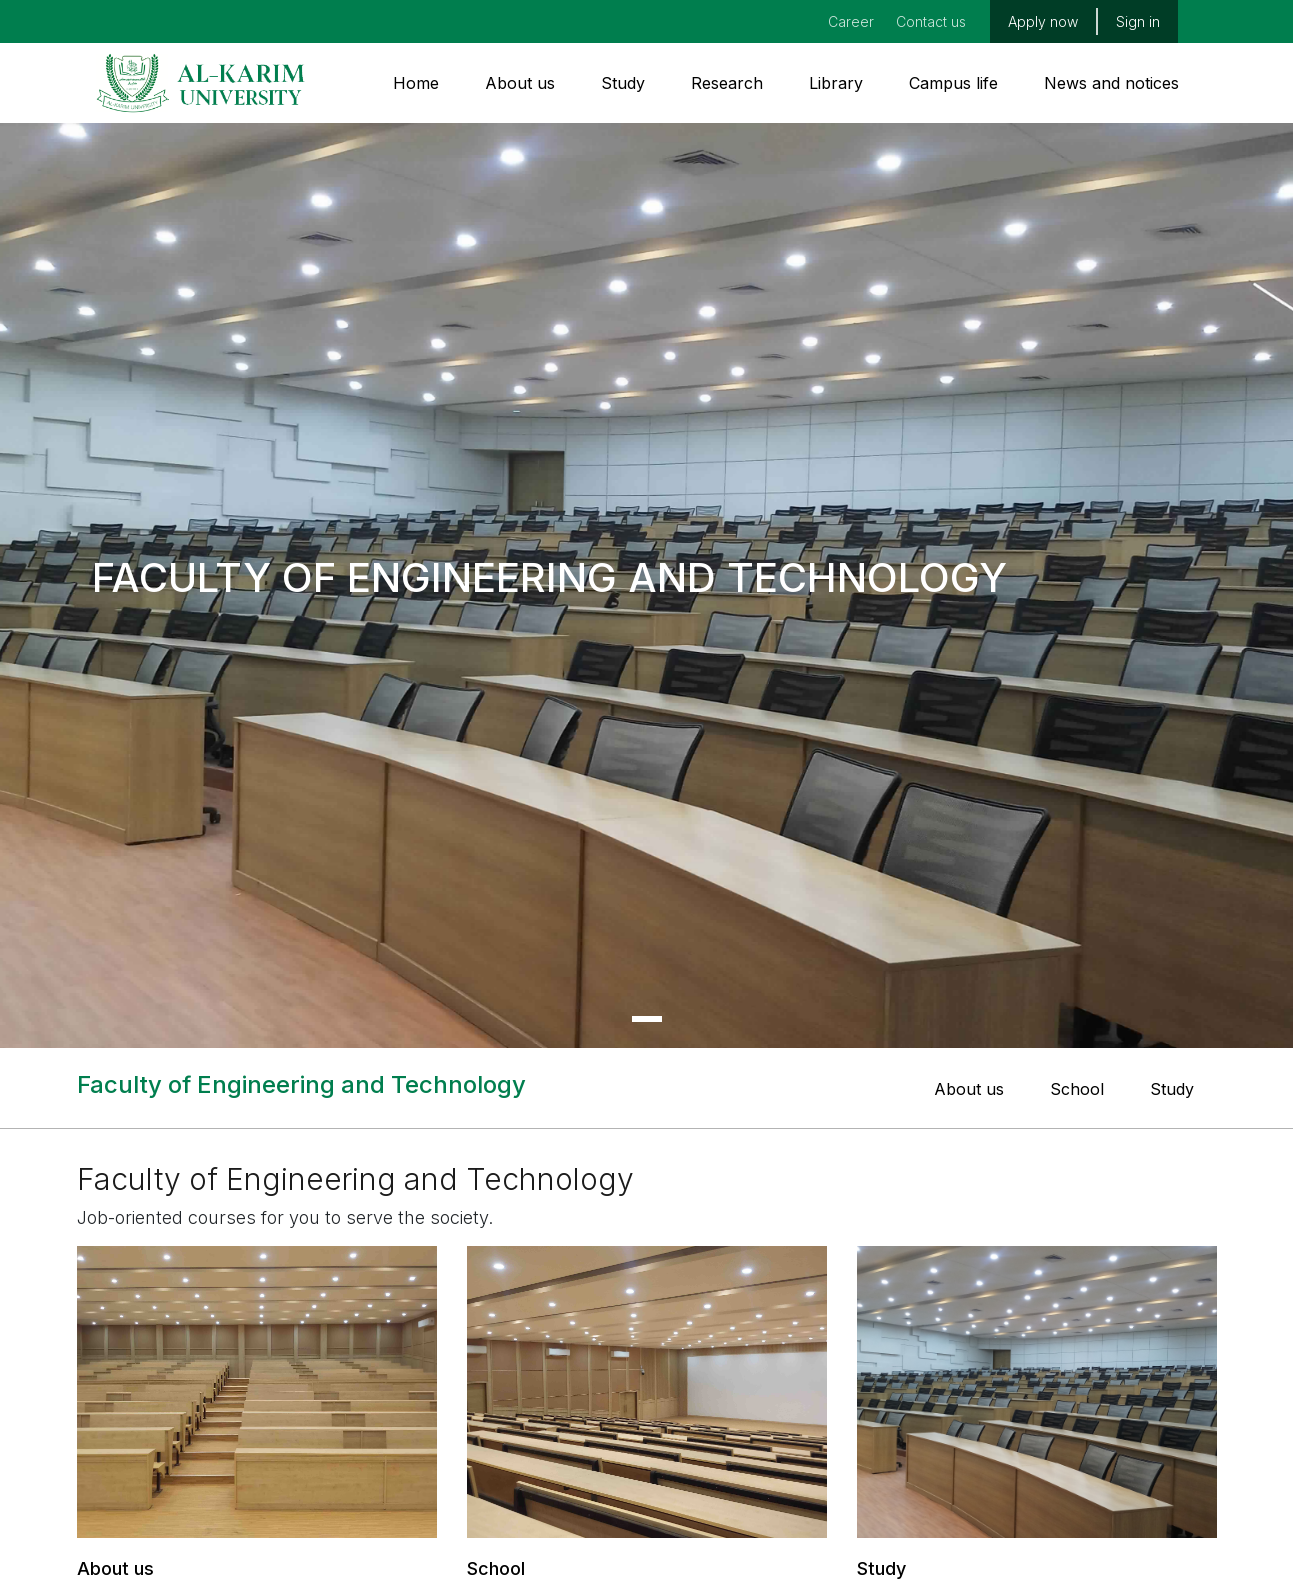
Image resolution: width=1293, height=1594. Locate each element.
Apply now (1043, 21)
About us (520, 83)
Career (851, 21)
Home (416, 83)
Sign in (1138, 21)
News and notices (1111, 83)
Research (727, 83)
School (1077, 1089)
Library (836, 83)
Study (623, 83)
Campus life (953, 83)
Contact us (931, 21)
